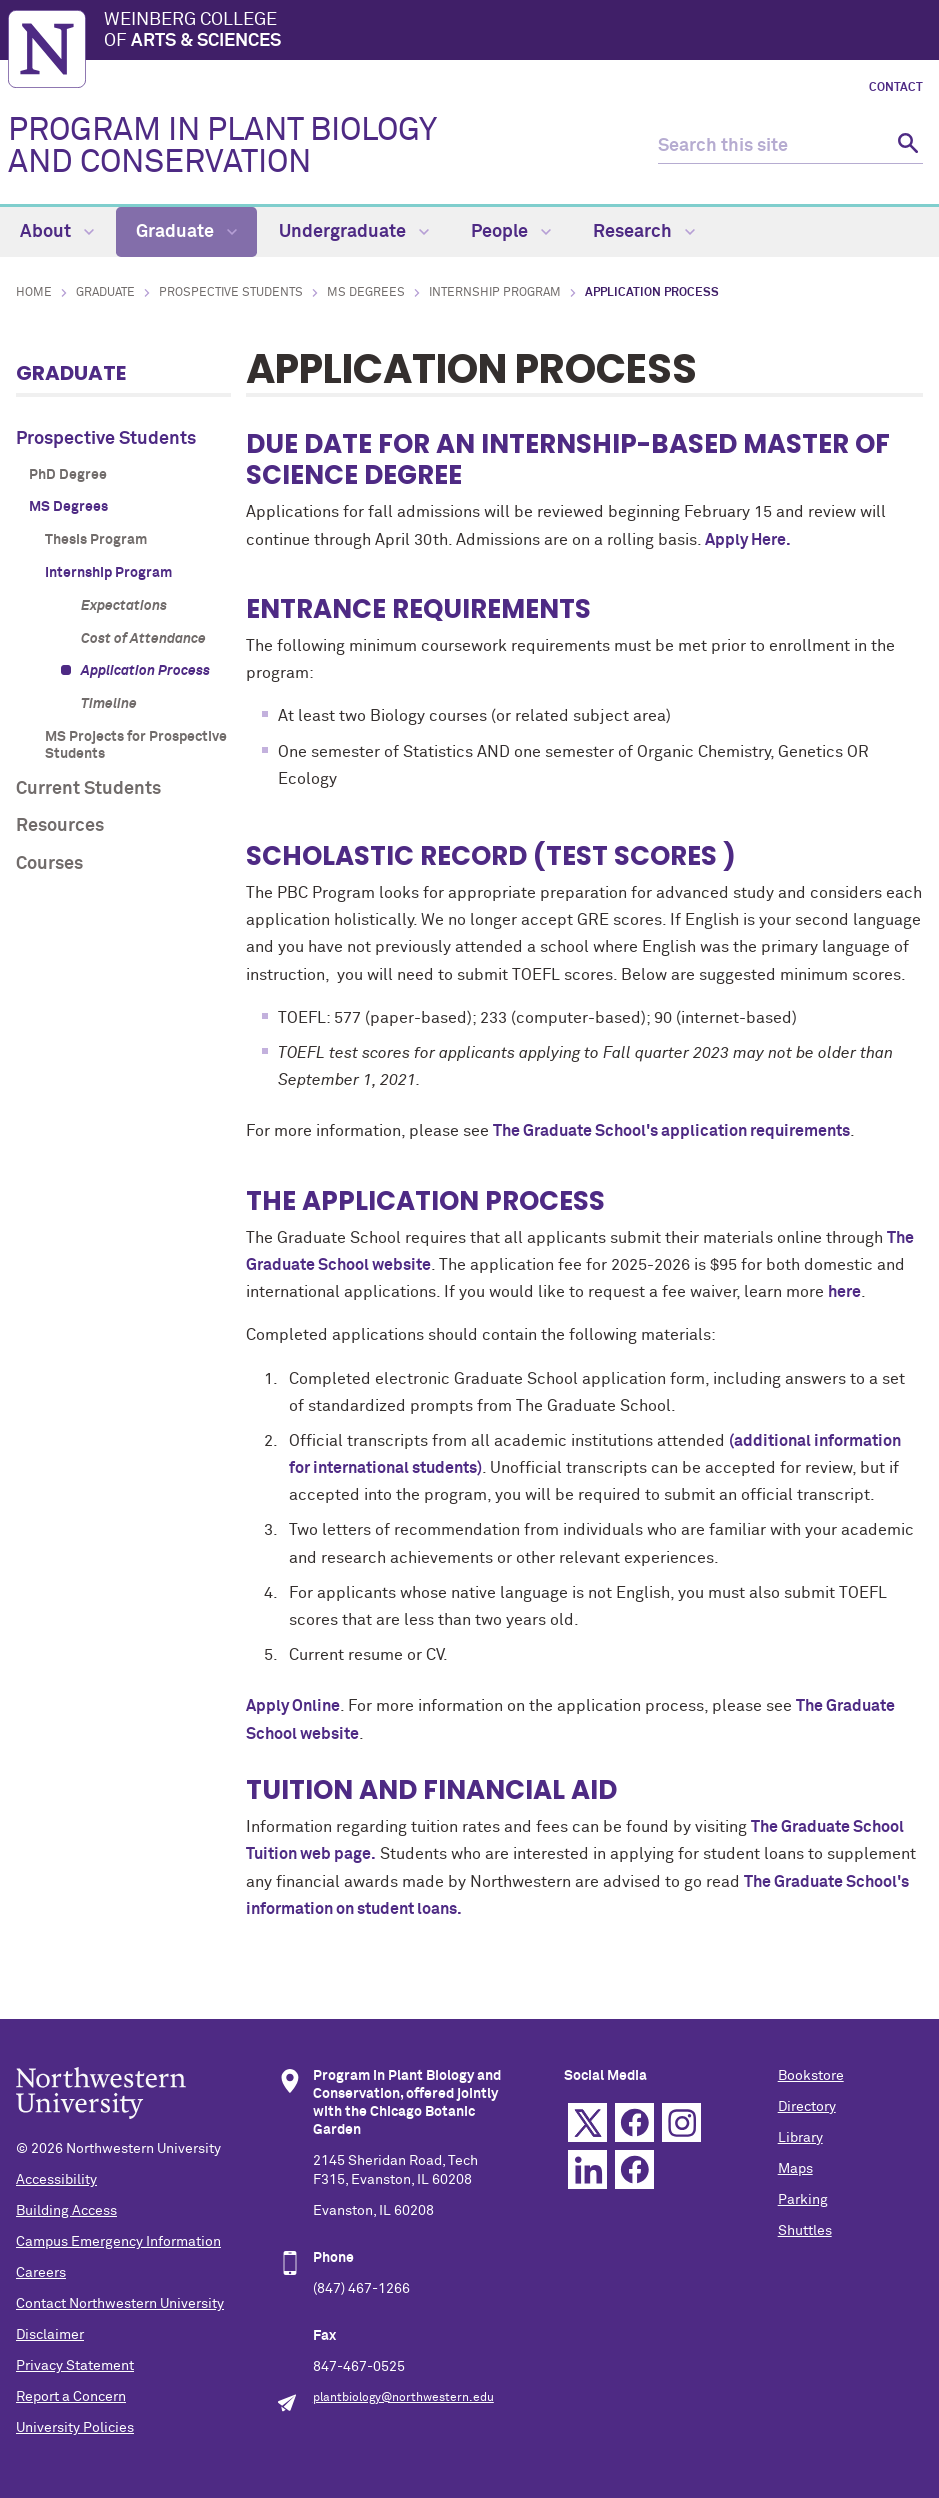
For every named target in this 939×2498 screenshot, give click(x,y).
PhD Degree (68, 475)
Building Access (66, 2211)
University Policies (75, 2428)
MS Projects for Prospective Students (136, 745)
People (511, 232)
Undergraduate (354, 232)
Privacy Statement (75, 2366)
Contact (896, 88)
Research (644, 232)
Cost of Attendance (143, 639)
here (844, 1292)
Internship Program (495, 293)
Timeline (109, 704)
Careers (41, 2273)
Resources (60, 826)
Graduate (186, 232)
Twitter (587, 2122)
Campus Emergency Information (118, 2242)
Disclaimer (50, 2335)
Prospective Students (231, 293)
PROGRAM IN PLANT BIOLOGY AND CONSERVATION (222, 147)
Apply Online (293, 1706)
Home (34, 293)
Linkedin (587, 2169)
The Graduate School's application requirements (671, 1131)
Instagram (681, 2122)
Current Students (88, 789)
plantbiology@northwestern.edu (403, 2398)
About (57, 232)
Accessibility (56, 2180)
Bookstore (811, 2076)
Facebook (634, 2122)
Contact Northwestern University (120, 2304)
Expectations (124, 606)
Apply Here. (748, 540)
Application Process (145, 671)
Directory (807, 2107)
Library (800, 2138)
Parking (803, 2200)
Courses (49, 864)
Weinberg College (517, 32)
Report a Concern (71, 2397)
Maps (795, 2169)
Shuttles (805, 2231)
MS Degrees (366, 293)
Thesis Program (96, 540)
